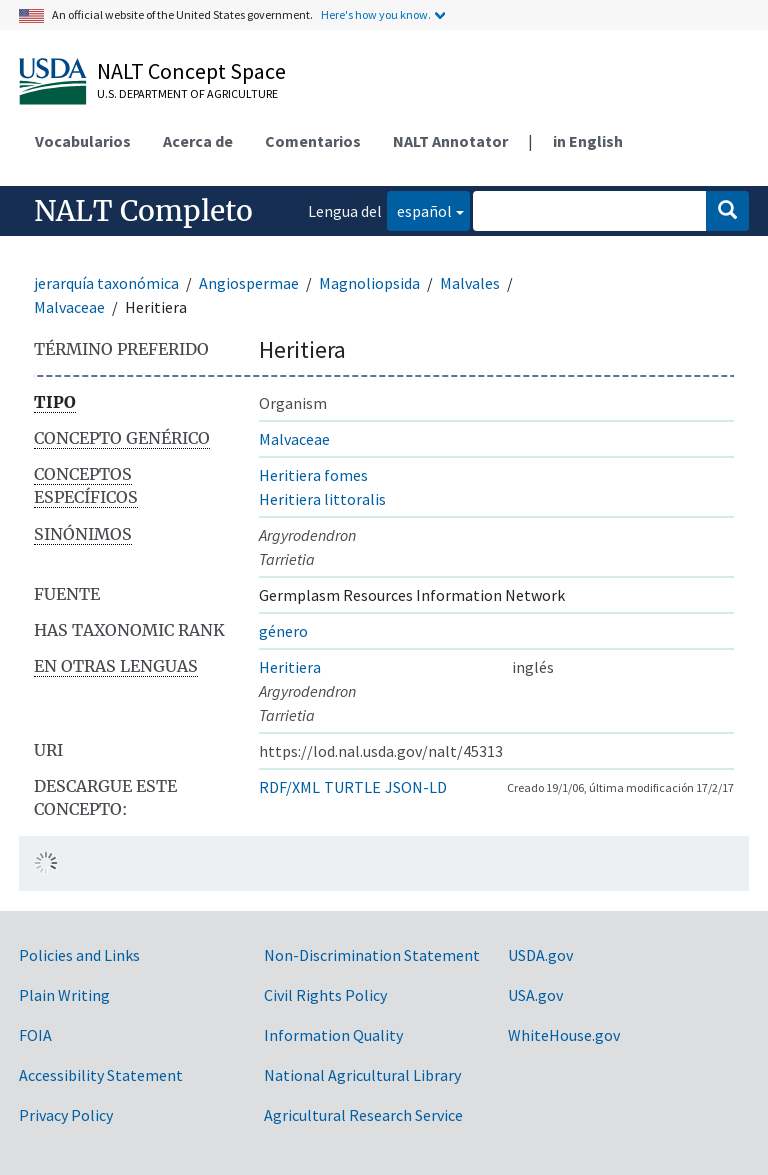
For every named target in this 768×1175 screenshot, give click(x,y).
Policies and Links (79, 955)
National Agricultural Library (362, 1075)
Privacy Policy (66, 1115)
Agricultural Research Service (363, 1115)
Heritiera (290, 667)
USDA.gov (540, 955)
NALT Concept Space (191, 71)
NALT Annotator (450, 141)
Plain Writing (64, 995)
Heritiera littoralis (322, 499)
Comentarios (313, 141)
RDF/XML (289, 787)
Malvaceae (69, 307)
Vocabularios (83, 141)
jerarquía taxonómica (106, 283)
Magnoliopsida (369, 283)
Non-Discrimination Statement (372, 955)
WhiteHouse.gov (564, 1035)
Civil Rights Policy (325, 995)
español (419, 209)
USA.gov (535, 995)
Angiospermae (249, 283)
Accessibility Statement (101, 1075)
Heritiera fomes (313, 475)
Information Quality (333, 1035)
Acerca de (198, 141)
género (283, 631)
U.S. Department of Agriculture (187, 93)
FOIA (35, 1035)
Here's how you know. (376, 14)
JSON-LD (416, 787)
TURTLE (352, 787)
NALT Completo (143, 211)
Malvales (470, 283)
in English (588, 141)
